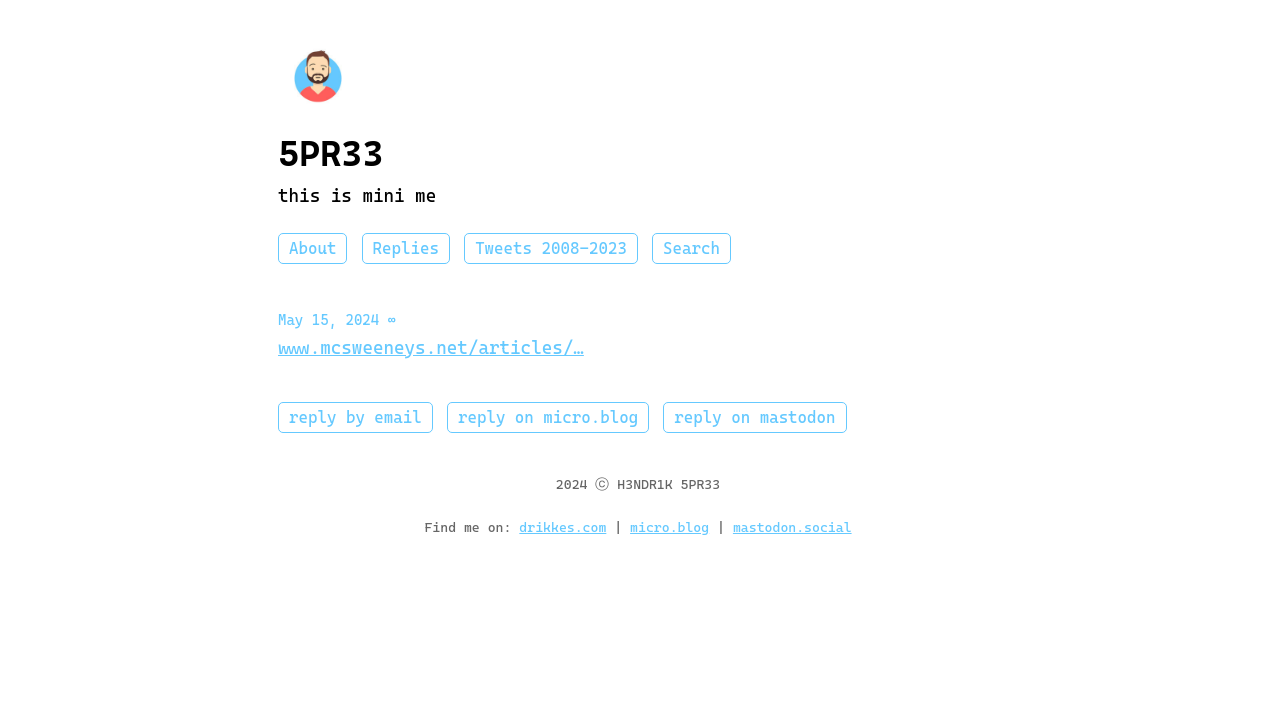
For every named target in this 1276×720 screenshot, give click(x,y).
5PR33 (330, 153)
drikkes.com (562, 527)
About (312, 248)
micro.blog (669, 527)
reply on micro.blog (548, 417)
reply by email (355, 417)
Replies (406, 248)
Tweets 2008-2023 (551, 248)
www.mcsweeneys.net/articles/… (431, 347)
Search (691, 248)
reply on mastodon (754, 417)
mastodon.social (792, 527)
